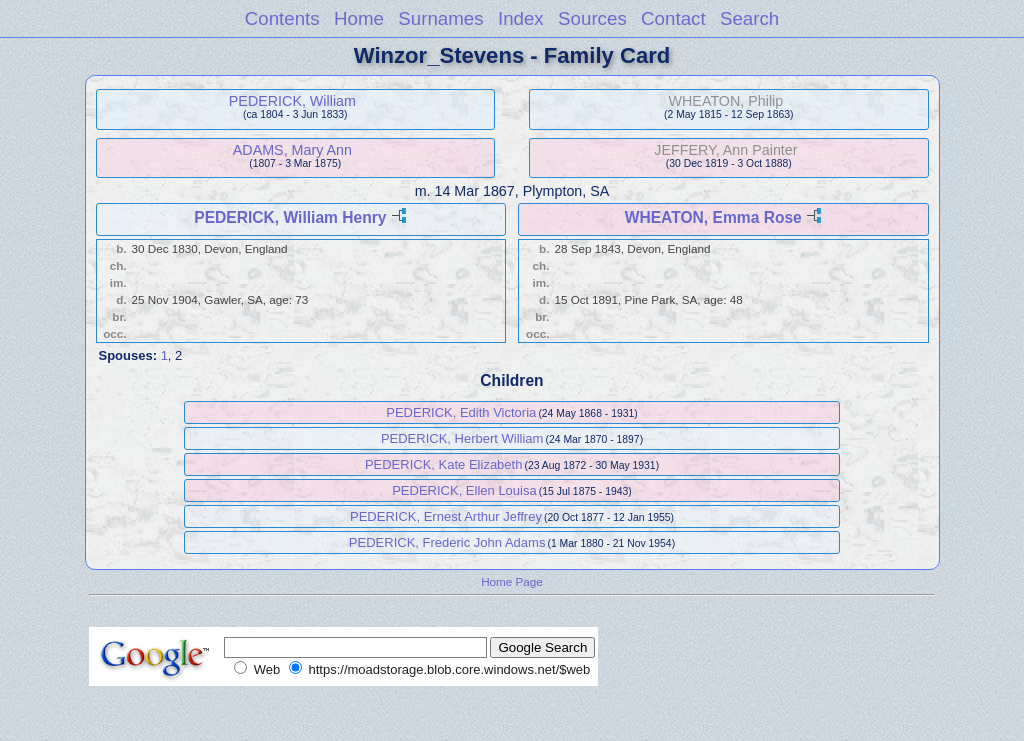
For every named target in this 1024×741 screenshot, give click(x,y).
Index (521, 18)
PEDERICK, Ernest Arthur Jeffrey (446, 516)
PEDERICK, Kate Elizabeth (444, 464)
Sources (592, 18)
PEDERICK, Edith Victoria (461, 412)
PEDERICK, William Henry (290, 217)
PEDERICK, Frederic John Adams (447, 542)
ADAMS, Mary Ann (292, 150)
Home (359, 18)
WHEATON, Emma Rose (713, 217)
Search (749, 18)
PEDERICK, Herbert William (462, 438)
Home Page (512, 581)
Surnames (440, 18)
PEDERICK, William (292, 101)
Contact (673, 18)
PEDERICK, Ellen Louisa (464, 490)
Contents (282, 18)
